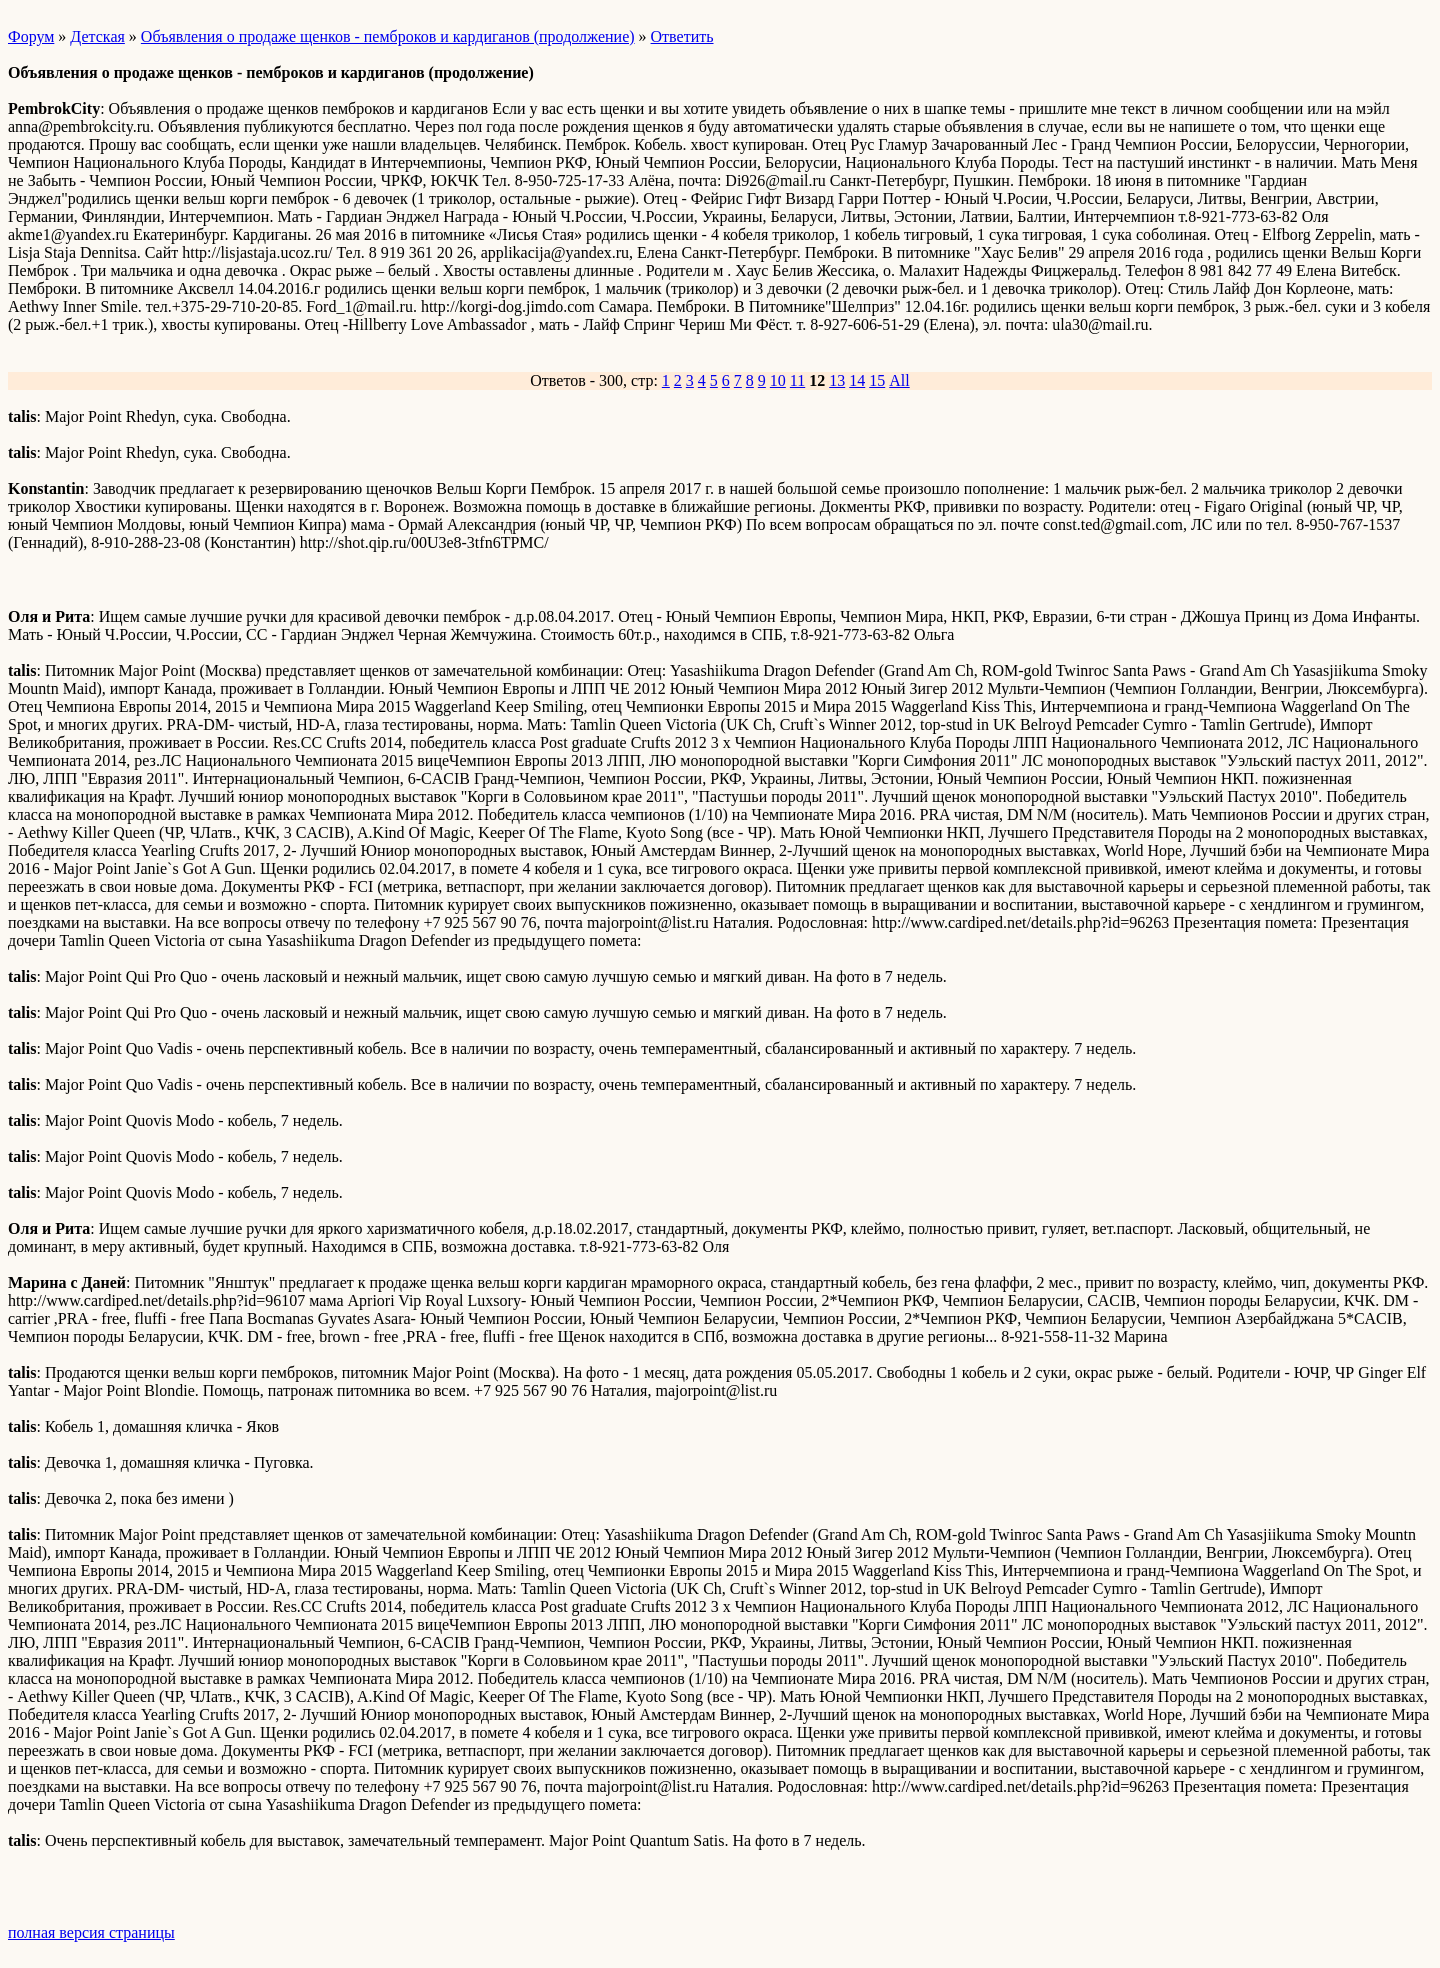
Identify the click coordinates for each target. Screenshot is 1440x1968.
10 (778, 380)
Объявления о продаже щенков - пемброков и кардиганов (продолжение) (388, 36)
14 (857, 380)
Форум (31, 36)
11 (797, 380)
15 (877, 380)
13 (837, 380)
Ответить (682, 36)
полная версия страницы (91, 1932)
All (899, 380)
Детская (97, 36)
